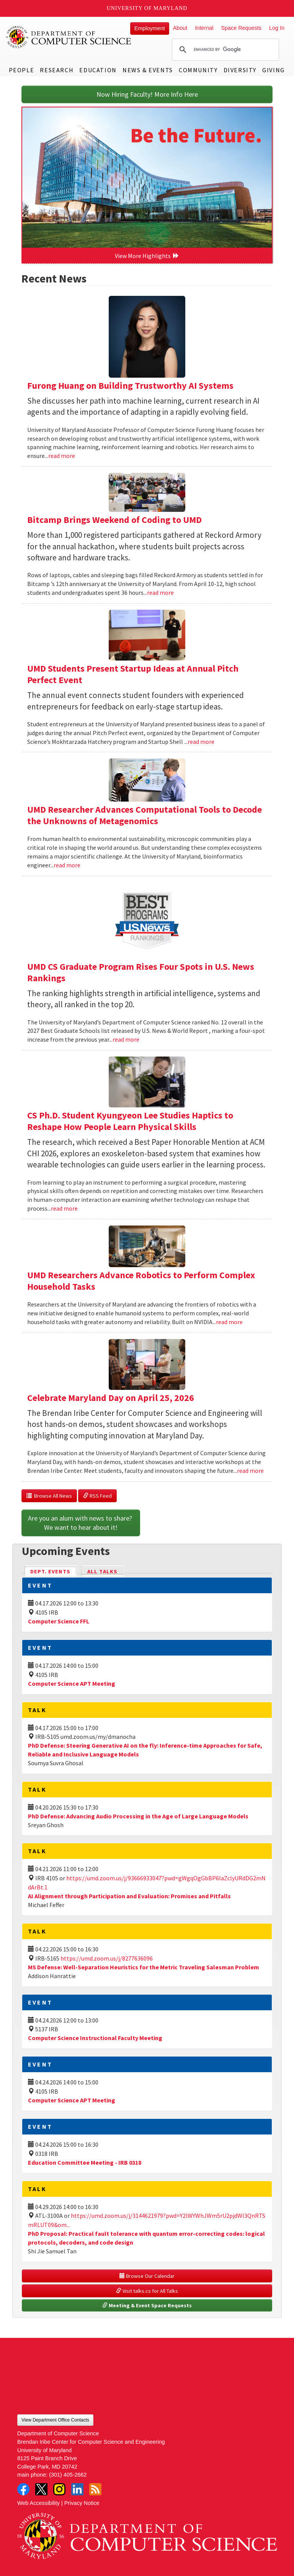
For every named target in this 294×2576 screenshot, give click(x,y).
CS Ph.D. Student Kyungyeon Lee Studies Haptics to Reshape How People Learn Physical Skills (130, 1121)
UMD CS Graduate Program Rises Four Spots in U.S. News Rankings (140, 972)
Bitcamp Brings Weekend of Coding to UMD (114, 520)
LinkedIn (77, 2489)
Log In (276, 28)
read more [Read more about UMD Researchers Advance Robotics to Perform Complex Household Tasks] (229, 1322)
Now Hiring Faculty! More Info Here (147, 94)
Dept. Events (53, 1571)
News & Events (147, 70)
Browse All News (49, 1495)
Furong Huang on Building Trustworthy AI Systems (130, 385)
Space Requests (241, 28)
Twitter (41, 2489)
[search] (224, 49)
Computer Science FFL (58, 1621)
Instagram (59, 2489)
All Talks (102, 1571)
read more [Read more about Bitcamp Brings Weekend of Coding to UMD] (160, 592)
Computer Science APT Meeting (71, 1683)
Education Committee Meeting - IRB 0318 (84, 2162)
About (180, 28)
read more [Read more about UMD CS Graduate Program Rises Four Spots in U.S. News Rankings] (126, 1039)
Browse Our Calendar (147, 2275)
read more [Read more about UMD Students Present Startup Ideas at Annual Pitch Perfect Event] (201, 741)
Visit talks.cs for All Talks (147, 2290)
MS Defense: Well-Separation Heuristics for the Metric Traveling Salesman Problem (143, 1967)
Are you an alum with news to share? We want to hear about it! (81, 1523)
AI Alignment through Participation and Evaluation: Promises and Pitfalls (129, 1896)
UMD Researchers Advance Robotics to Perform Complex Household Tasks (141, 1280)
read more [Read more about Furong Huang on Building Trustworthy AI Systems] (61, 455)
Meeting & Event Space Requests (147, 2305)
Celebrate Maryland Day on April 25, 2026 (110, 1398)
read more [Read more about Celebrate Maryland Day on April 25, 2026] (250, 1470)
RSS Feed (97, 1495)
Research (57, 70)
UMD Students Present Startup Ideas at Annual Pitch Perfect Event (132, 674)
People (21, 70)
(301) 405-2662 (68, 2475)
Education (97, 70)
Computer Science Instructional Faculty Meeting (95, 2038)
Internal (204, 28)
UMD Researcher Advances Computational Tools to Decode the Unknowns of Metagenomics (144, 815)
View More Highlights (147, 256)
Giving (273, 70)
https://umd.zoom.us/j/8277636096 (106, 1958)
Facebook (23, 2489)
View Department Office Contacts (55, 2420)
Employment (149, 28)
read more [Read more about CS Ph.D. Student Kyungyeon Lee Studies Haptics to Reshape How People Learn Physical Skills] (64, 1208)
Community (198, 70)
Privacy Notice (82, 2503)
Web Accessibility (38, 2503)
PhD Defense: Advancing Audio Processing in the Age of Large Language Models (138, 1816)
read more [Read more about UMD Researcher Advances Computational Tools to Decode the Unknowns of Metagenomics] (67, 865)
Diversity (240, 70)
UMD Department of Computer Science (69, 37)
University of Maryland (147, 8)
